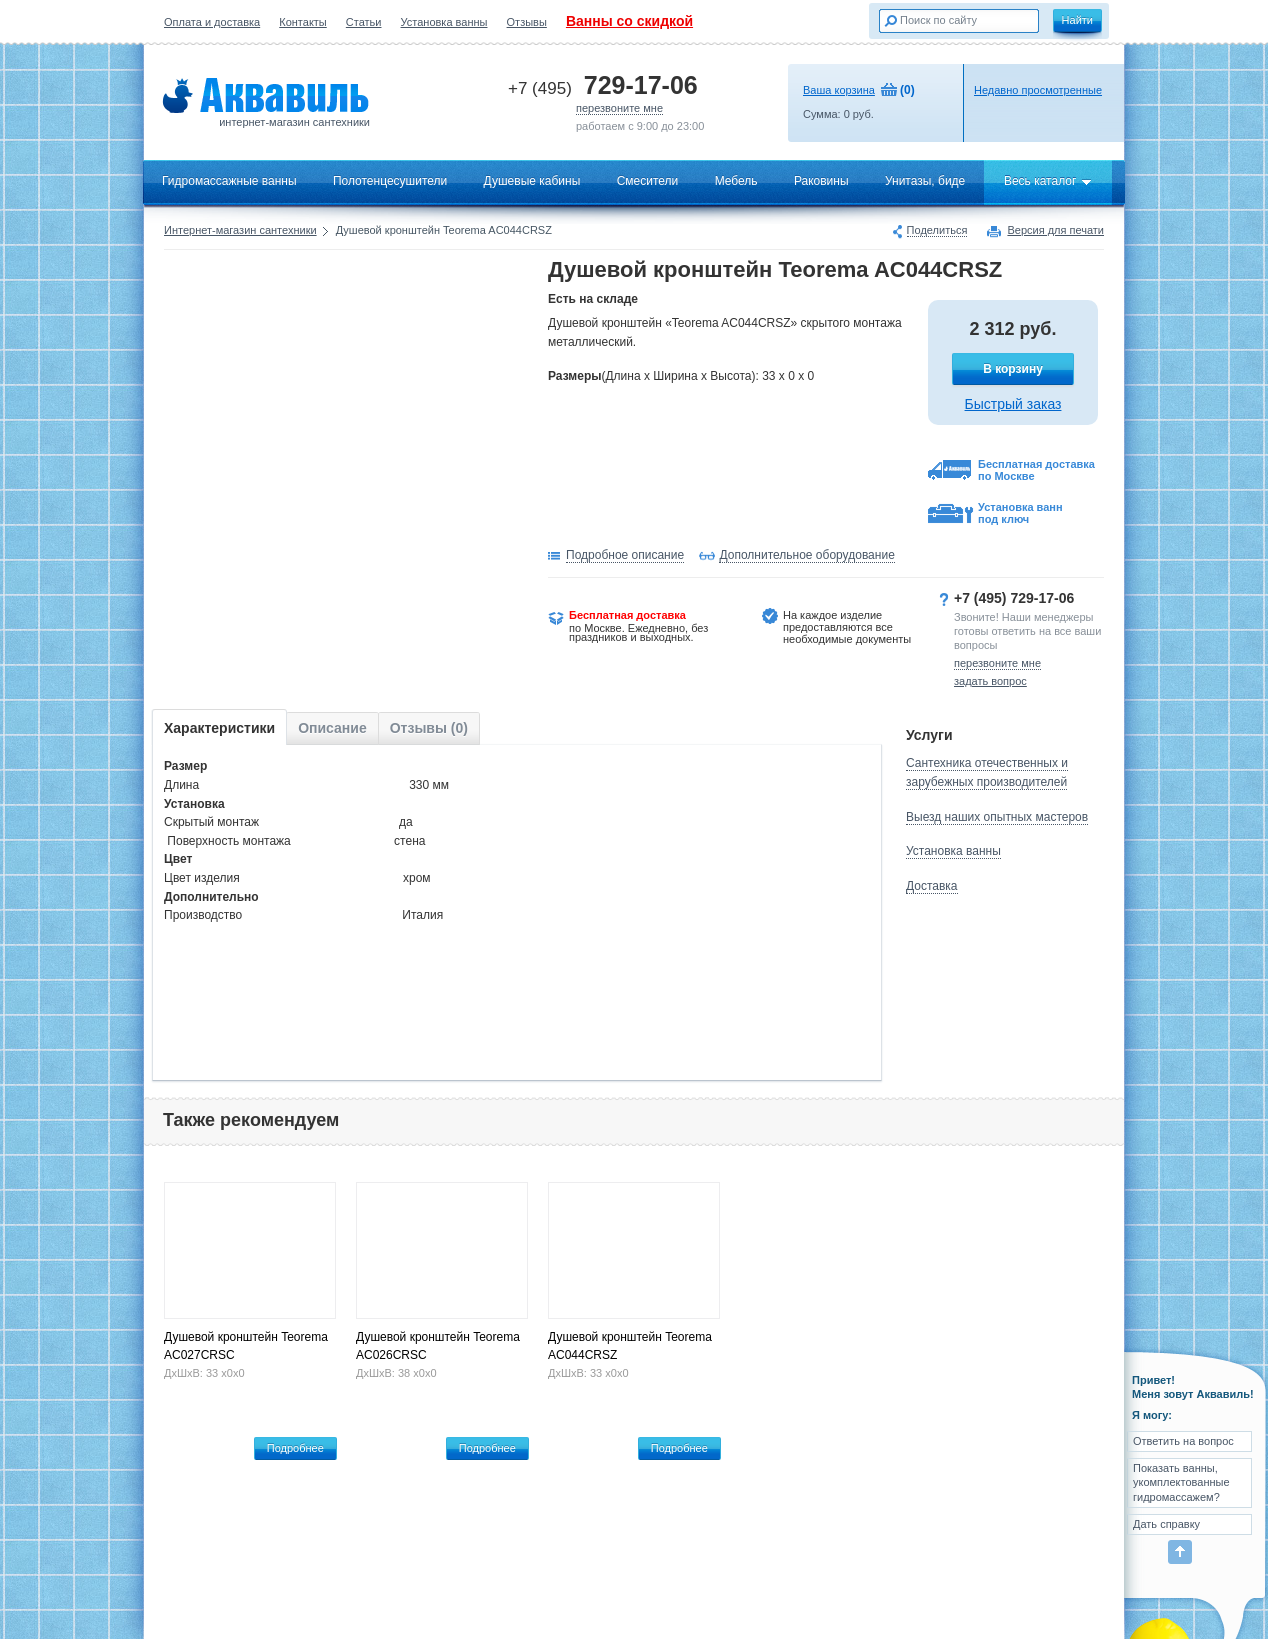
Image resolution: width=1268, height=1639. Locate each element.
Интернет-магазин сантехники (240, 230)
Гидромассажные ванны (229, 181)
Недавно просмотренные (1038, 90)
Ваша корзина (839, 90)
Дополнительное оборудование (806, 555)
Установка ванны (444, 22)
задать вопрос (990, 681)
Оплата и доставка (212, 22)
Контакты (303, 22)
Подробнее (295, 1448)
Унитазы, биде (925, 181)
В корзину (1013, 369)
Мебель (736, 181)
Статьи (364, 22)
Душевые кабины (532, 181)
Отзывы (527, 22)
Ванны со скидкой (629, 21)
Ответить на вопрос (1183, 1441)
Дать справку (1166, 1524)
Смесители (648, 181)
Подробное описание (625, 555)
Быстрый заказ (1013, 404)
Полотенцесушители (390, 181)
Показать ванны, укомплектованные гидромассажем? (1181, 1482)
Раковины (821, 181)
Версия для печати (1055, 231)
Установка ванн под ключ (1020, 513)
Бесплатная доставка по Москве (1036, 470)
